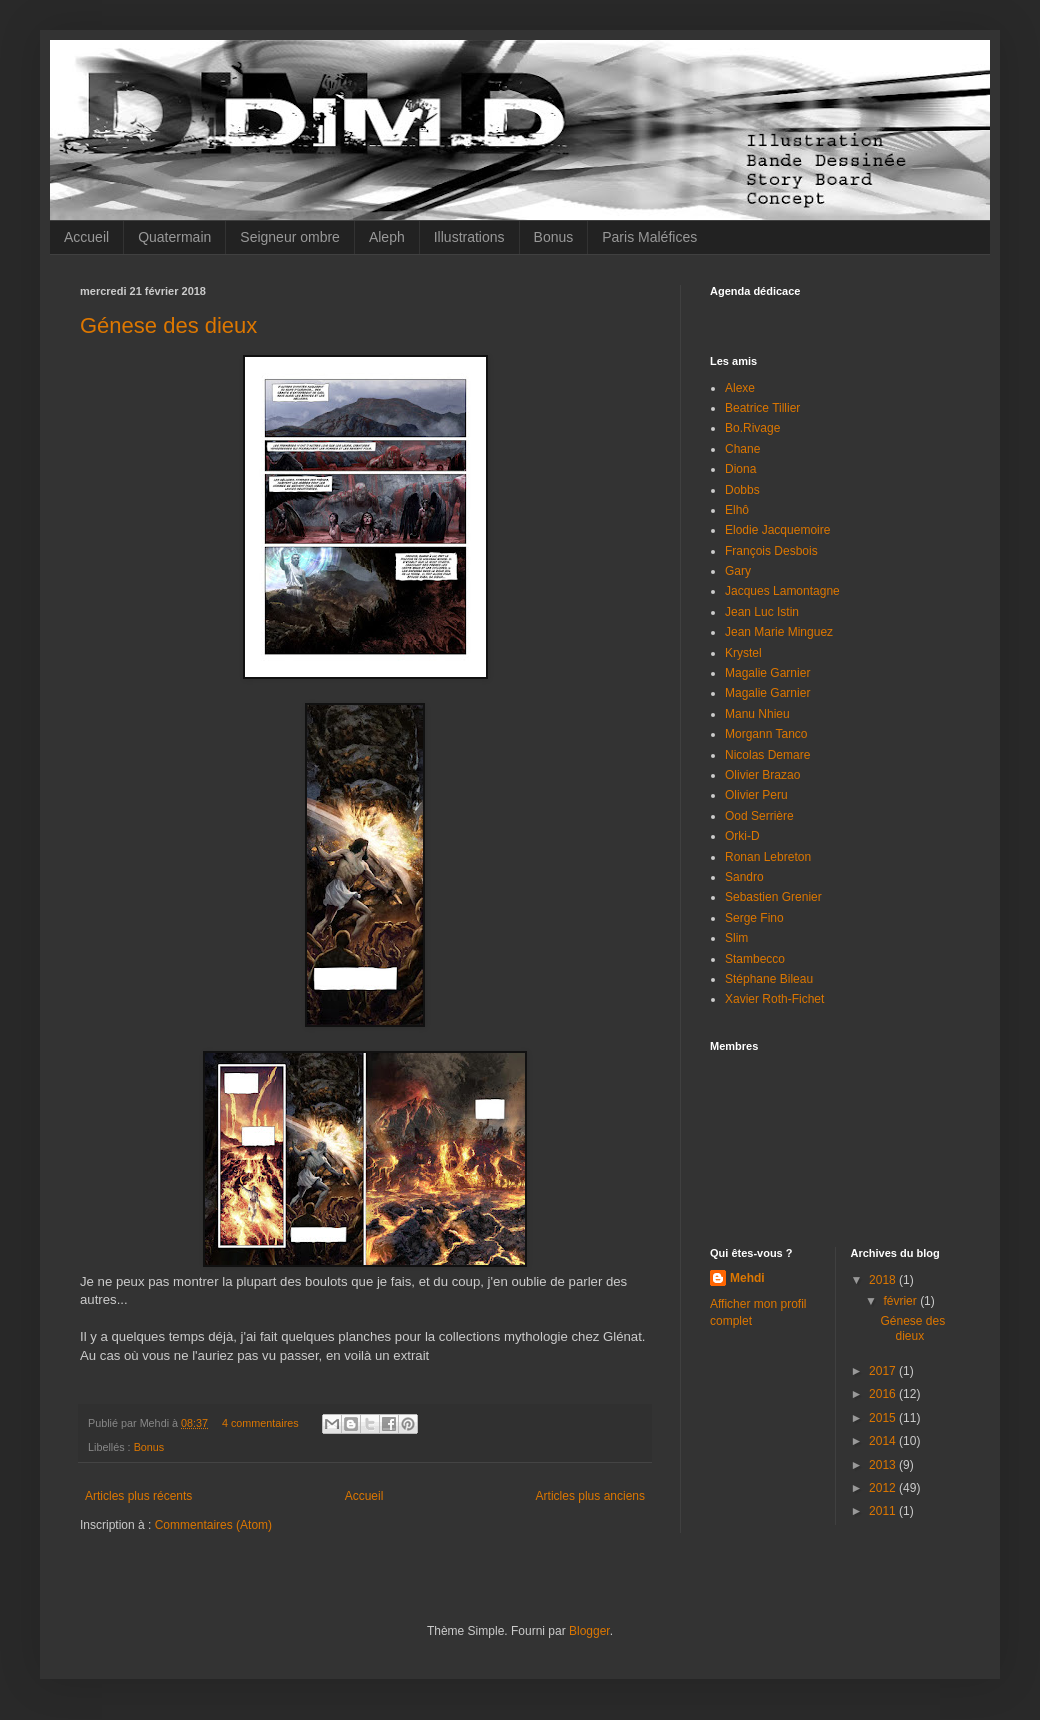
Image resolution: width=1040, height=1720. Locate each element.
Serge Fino (754, 918)
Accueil (86, 237)
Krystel (743, 653)
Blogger (589, 1631)
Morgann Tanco (766, 734)
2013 (884, 1465)
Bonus (554, 237)
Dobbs (742, 490)
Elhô (737, 510)
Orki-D (742, 836)
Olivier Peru (756, 795)
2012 (884, 1488)
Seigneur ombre (290, 237)
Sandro (744, 877)
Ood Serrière (759, 816)
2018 (884, 1280)
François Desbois (771, 551)
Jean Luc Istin (762, 612)
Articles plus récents (138, 1496)
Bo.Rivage (752, 428)
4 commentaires (260, 1423)
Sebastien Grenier (773, 897)
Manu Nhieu (757, 714)
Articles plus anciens (590, 1496)
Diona (740, 469)
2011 (884, 1511)
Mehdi (747, 1278)
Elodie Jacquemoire (777, 530)
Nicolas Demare (767, 755)
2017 (884, 1371)
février (901, 1301)
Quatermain (174, 237)
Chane (742, 449)
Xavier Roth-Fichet (774, 999)
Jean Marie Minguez (779, 632)
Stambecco (755, 959)
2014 (884, 1441)
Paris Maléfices (649, 237)
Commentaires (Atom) (213, 1525)
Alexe (740, 388)
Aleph (387, 237)
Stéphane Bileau (769, 979)
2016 (884, 1394)
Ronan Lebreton (768, 857)
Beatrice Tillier (762, 408)
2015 (884, 1418)
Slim (736, 938)
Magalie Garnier (767, 673)
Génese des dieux (168, 325)
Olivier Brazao (762, 775)
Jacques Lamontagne (782, 591)
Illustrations (469, 237)
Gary (738, 571)
